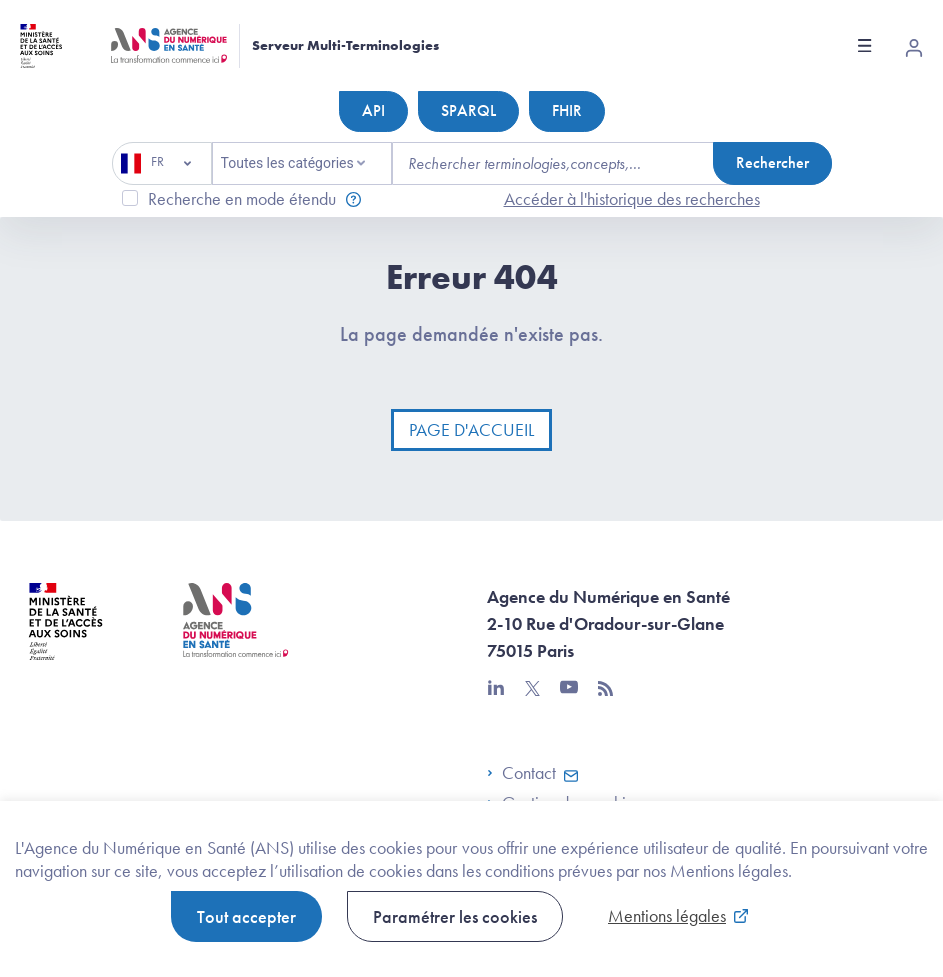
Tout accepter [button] (246, 916)
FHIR (567, 110)
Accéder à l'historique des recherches (632, 198)
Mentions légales (667, 915)
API (373, 110)
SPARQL (468, 110)
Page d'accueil (471, 429)
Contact (521, 773)
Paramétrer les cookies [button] (455, 916)
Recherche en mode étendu (242, 198)
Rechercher (772, 162)
